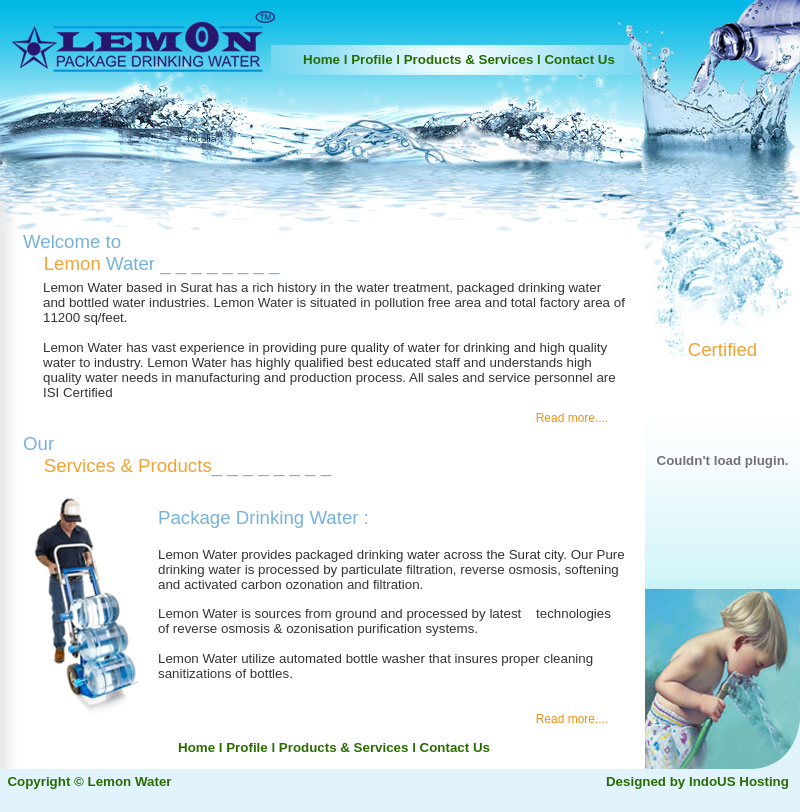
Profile (371, 59)
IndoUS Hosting (739, 781)
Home (321, 59)
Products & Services (469, 59)
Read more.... (580, 418)
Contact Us (579, 59)
